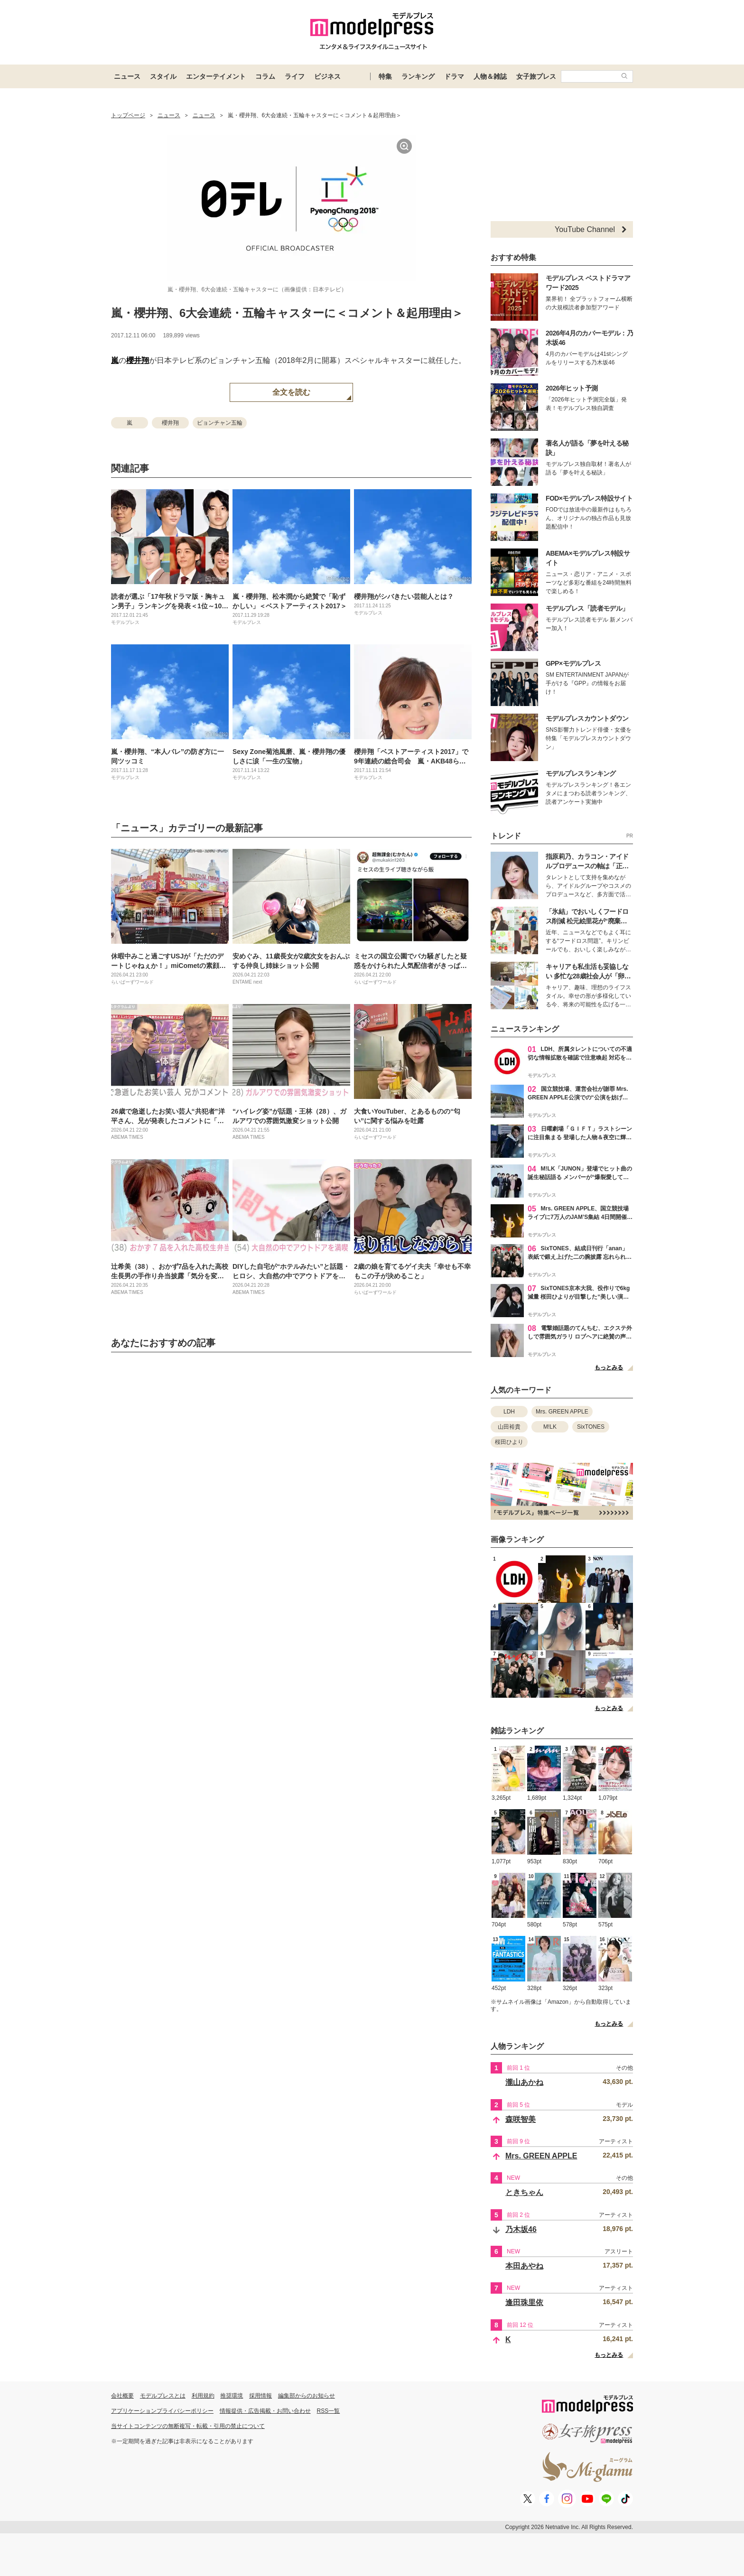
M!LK (550, 1426)
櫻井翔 (137, 360)
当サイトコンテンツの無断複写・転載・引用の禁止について (188, 2426)
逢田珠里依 (524, 2302)
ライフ (295, 76)
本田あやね (524, 2266)
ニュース (127, 76)
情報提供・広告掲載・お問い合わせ (265, 2411)
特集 (385, 76)
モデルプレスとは (163, 2395)
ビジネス (327, 76)
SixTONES (590, 1426)
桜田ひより (509, 1442)
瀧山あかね (524, 2082)
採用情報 (260, 2395)
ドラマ (454, 76)
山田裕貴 (509, 1426)
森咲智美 (520, 2119)
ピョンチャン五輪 (219, 422)
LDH (509, 1411)
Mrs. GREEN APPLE (562, 1411)
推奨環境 (231, 2395)
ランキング (418, 76)
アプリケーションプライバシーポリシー (162, 2411)
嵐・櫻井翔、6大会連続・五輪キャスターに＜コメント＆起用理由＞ (287, 313)
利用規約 (203, 2395)
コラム (265, 76)
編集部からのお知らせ (306, 2395)
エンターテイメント (216, 76)
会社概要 (122, 2395)
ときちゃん (524, 2192)
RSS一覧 (328, 2411)
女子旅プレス (536, 76)
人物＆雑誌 (490, 76)
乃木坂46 (521, 2229)
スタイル (163, 76)
